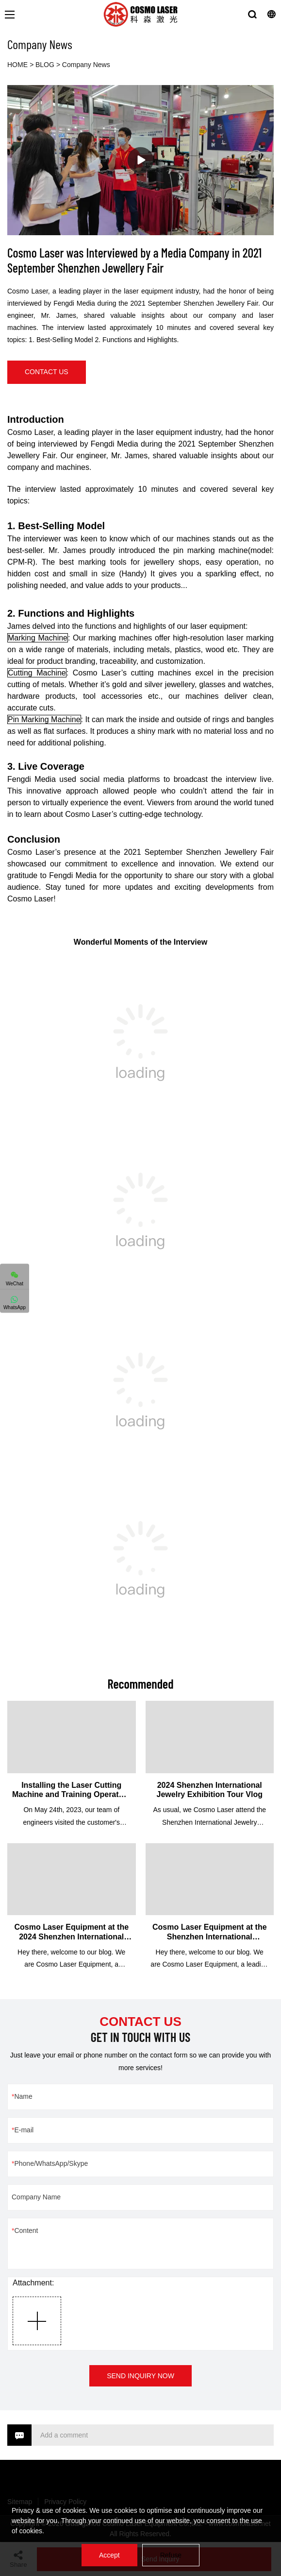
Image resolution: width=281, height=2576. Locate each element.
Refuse (171, 2555)
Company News (86, 65)
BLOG (44, 65)
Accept (109, 2555)
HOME (17, 65)
